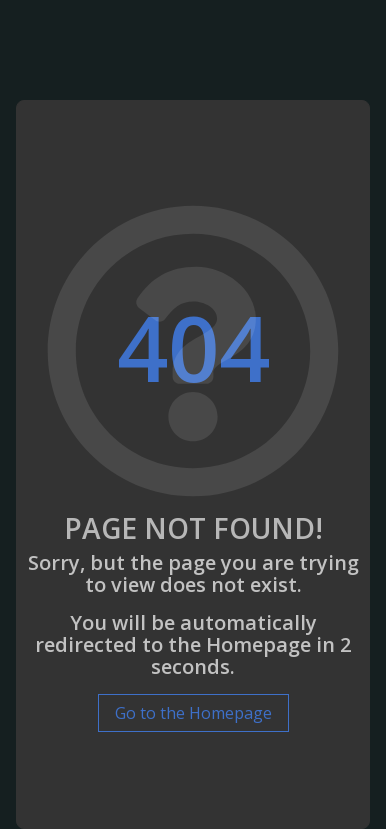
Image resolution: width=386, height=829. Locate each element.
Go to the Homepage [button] (193, 713)
